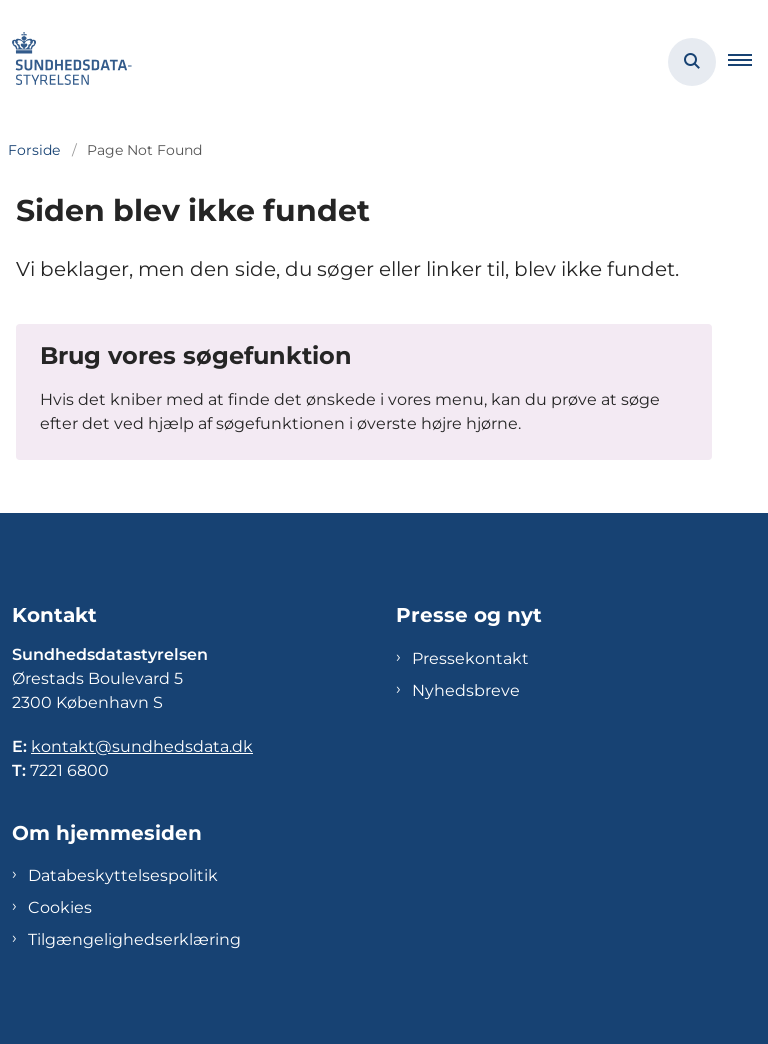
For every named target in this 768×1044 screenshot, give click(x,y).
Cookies (60, 907)
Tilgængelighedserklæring (134, 939)
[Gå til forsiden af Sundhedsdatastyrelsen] (66, 62)
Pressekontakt (470, 658)
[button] (748, 62)
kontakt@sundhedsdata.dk (142, 746)
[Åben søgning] (692, 62)
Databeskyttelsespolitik (123, 875)
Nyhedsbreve (466, 690)
